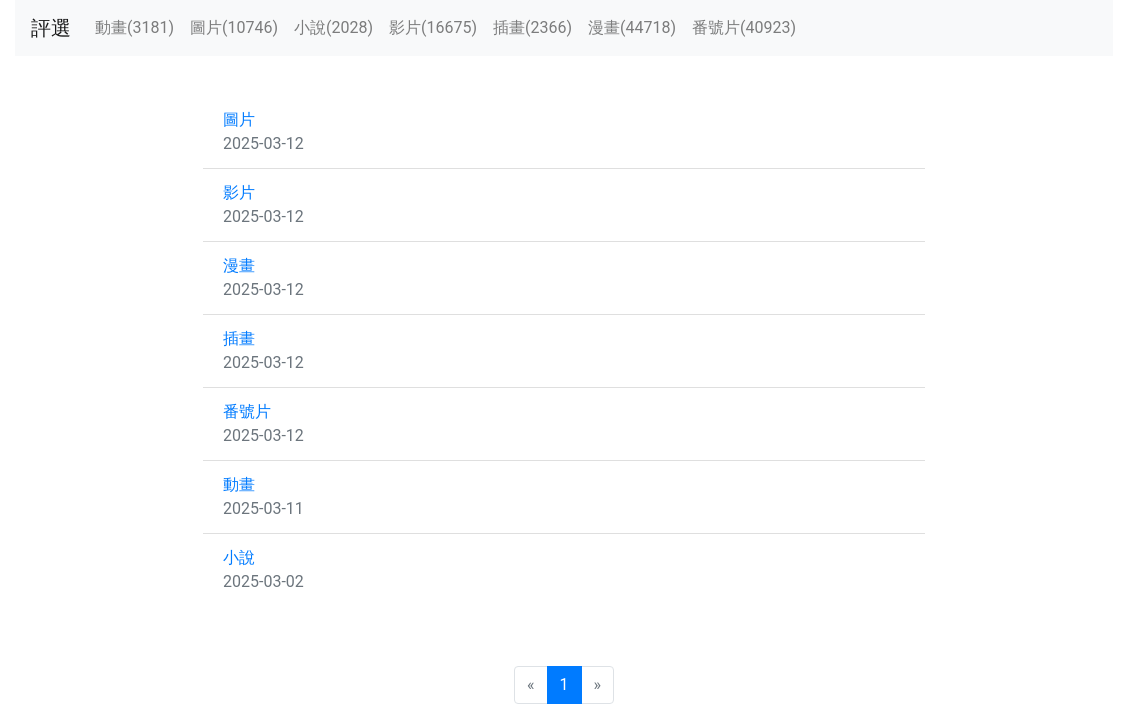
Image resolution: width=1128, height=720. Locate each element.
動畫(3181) (134, 27)
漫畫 (239, 265)
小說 (239, 557)
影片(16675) (433, 27)
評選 (51, 28)
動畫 (239, 484)
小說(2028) (333, 27)
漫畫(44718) (632, 27)
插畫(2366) (532, 27)
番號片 (247, 411)
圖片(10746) (234, 27)
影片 (239, 192)
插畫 (239, 338)
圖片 (239, 119)
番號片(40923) (744, 27)
